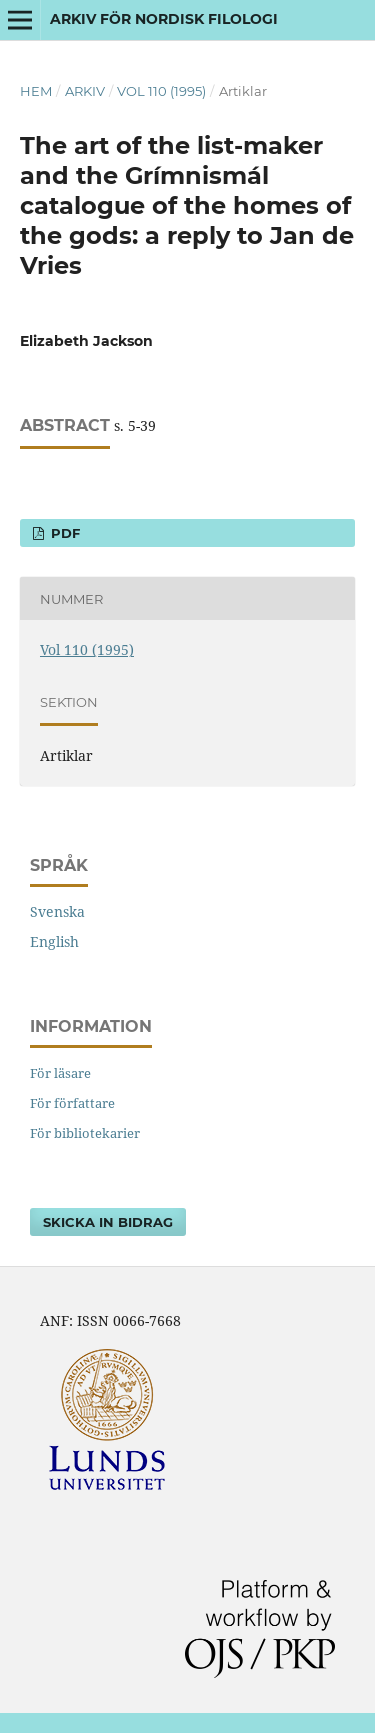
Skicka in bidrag (108, 1222)
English (54, 941)
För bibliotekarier (85, 1133)
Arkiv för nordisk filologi (164, 19)
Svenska (57, 911)
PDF (63, 533)
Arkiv (85, 91)
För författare (72, 1103)
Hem (36, 91)
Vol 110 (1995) (161, 91)
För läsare (60, 1073)
